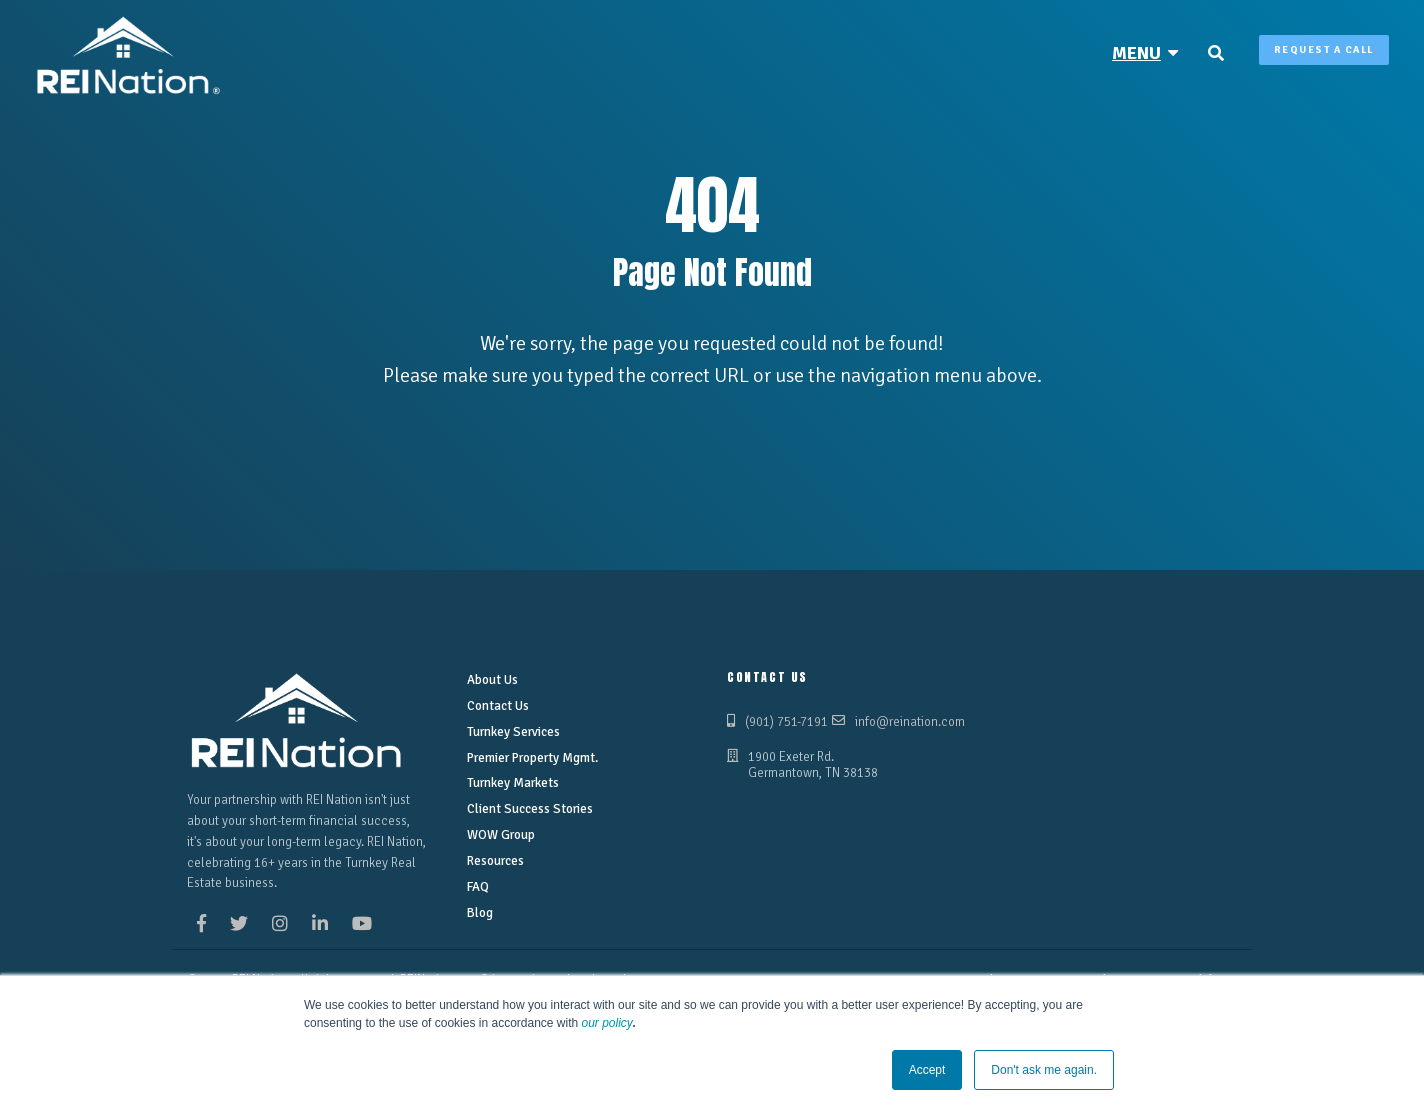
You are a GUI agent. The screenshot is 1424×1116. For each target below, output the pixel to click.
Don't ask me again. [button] (1044, 1070)
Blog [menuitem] (480, 913)
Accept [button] (927, 1070)
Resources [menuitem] (495, 861)
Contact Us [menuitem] (498, 706)
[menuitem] (1145, 54)
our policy (607, 1023)
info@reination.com (910, 722)
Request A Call (1324, 50)
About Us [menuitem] (492, 680)
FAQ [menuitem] (478, 887)
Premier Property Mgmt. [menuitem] (532, 758)
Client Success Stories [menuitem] (530, 809)
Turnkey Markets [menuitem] (513, 783)
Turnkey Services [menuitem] (513, 732)
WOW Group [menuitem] (501, 835)
